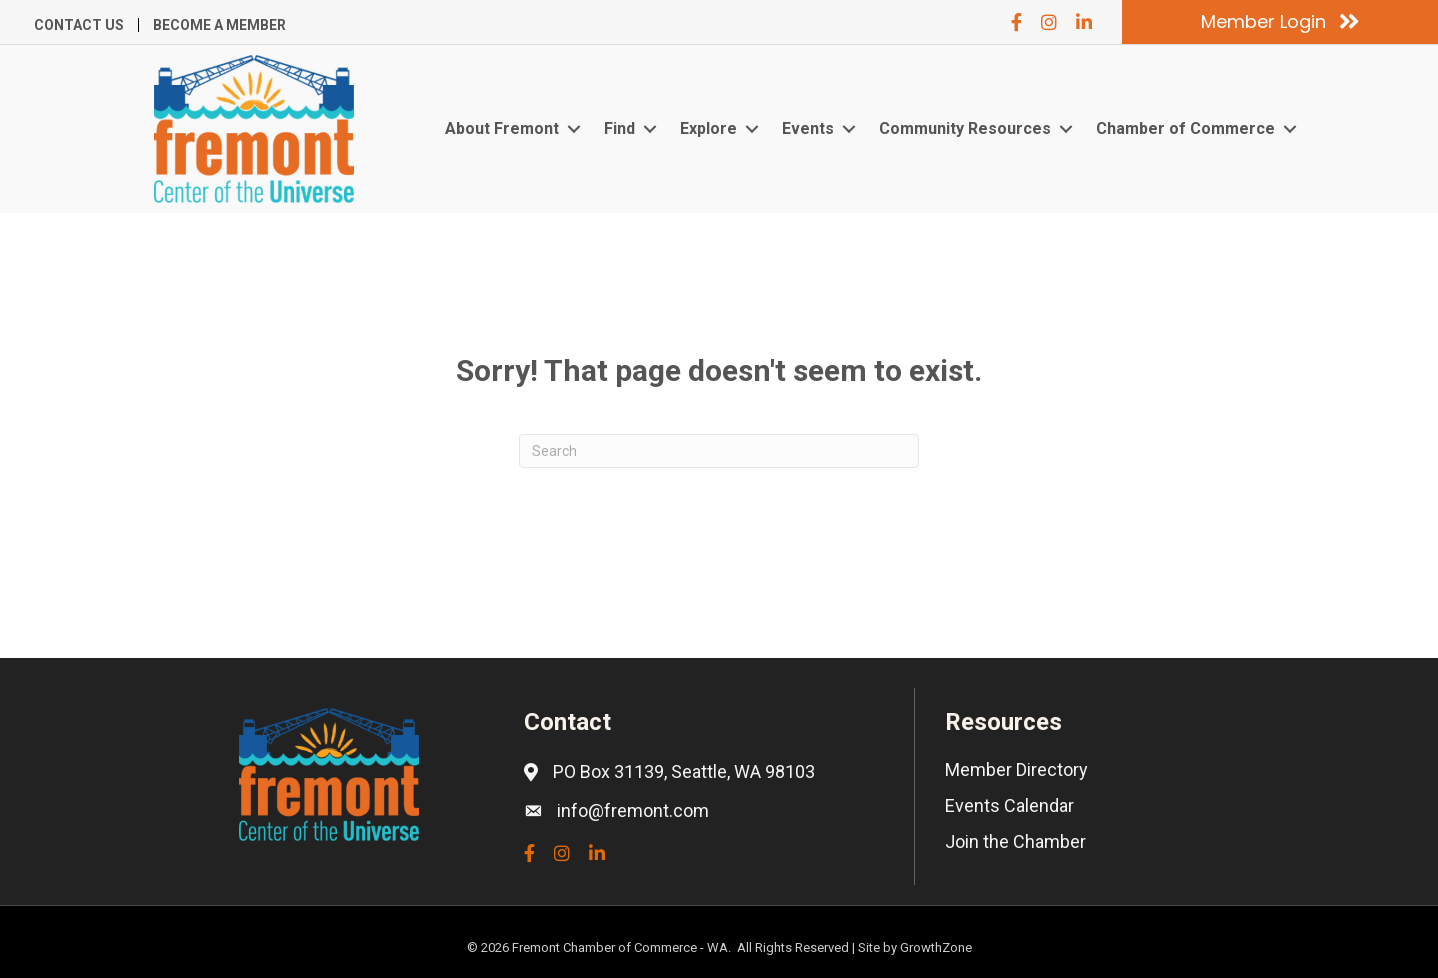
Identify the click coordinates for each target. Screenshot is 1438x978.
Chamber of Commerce (1185, 128)
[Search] (719, 451)
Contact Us (79, 25)
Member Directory (1016, 769)
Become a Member (219, 25)
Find (619, 128)
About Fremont (502, 128)
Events (808, 128)
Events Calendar (1009, 805)
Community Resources (965, 128)
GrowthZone (936, 947)
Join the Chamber (1015, 841)
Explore (708, 128)
